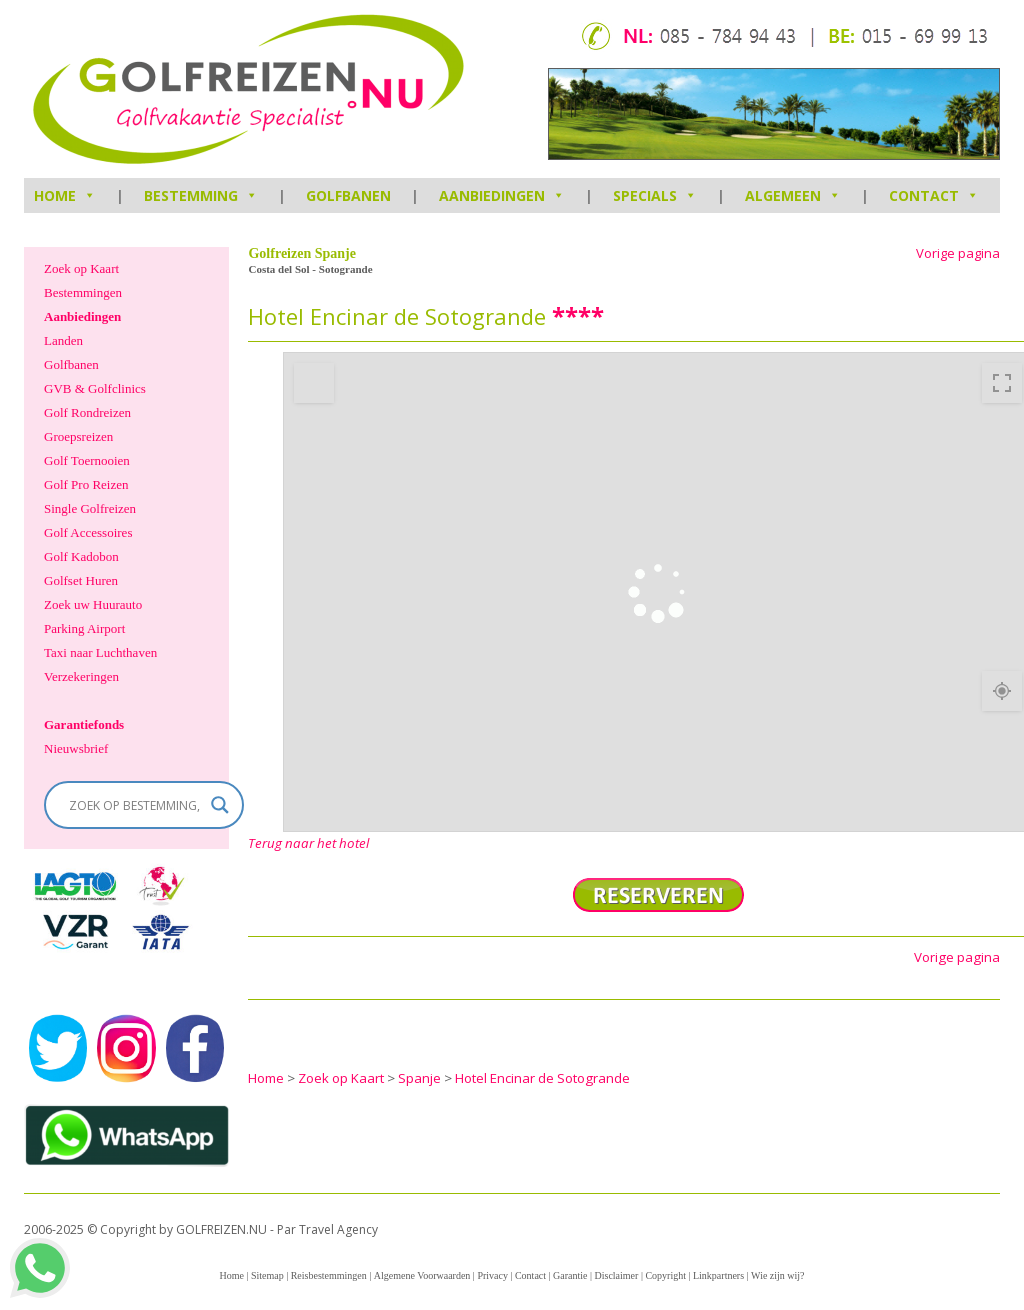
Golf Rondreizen (87, 412)
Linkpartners (718, 1275)
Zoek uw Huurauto (93, 604)
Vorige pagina (958, 253)
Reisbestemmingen (329, 1275)
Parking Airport (84, 628)
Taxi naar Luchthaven (100, 652)
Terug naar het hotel (308, 843)
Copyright (665, 1275)
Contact (934, 195)
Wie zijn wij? (777, 1275)
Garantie (570, 1275)
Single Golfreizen (90, 508)
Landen (63, 340)
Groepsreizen (78, 436)
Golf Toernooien (87, 460)
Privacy (492, 1275)
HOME (65, 195)
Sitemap (267, 1275)
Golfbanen (348, 195)
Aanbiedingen (502, 195)
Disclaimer (617, 1275)
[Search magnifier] (220, 805)
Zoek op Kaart (81, 268)
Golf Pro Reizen (86, 484)
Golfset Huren (81, 580)
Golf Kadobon (81, 556)
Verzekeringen (81, 676)
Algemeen (793, 195)
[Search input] (135, 805)
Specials (655, 195)
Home (231, 1275)
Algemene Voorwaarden (422, 1275)
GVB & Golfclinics (95, 388)
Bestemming (201, 195)
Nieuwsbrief (76, 748)
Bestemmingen (83, 292)
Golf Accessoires (88, 532)
